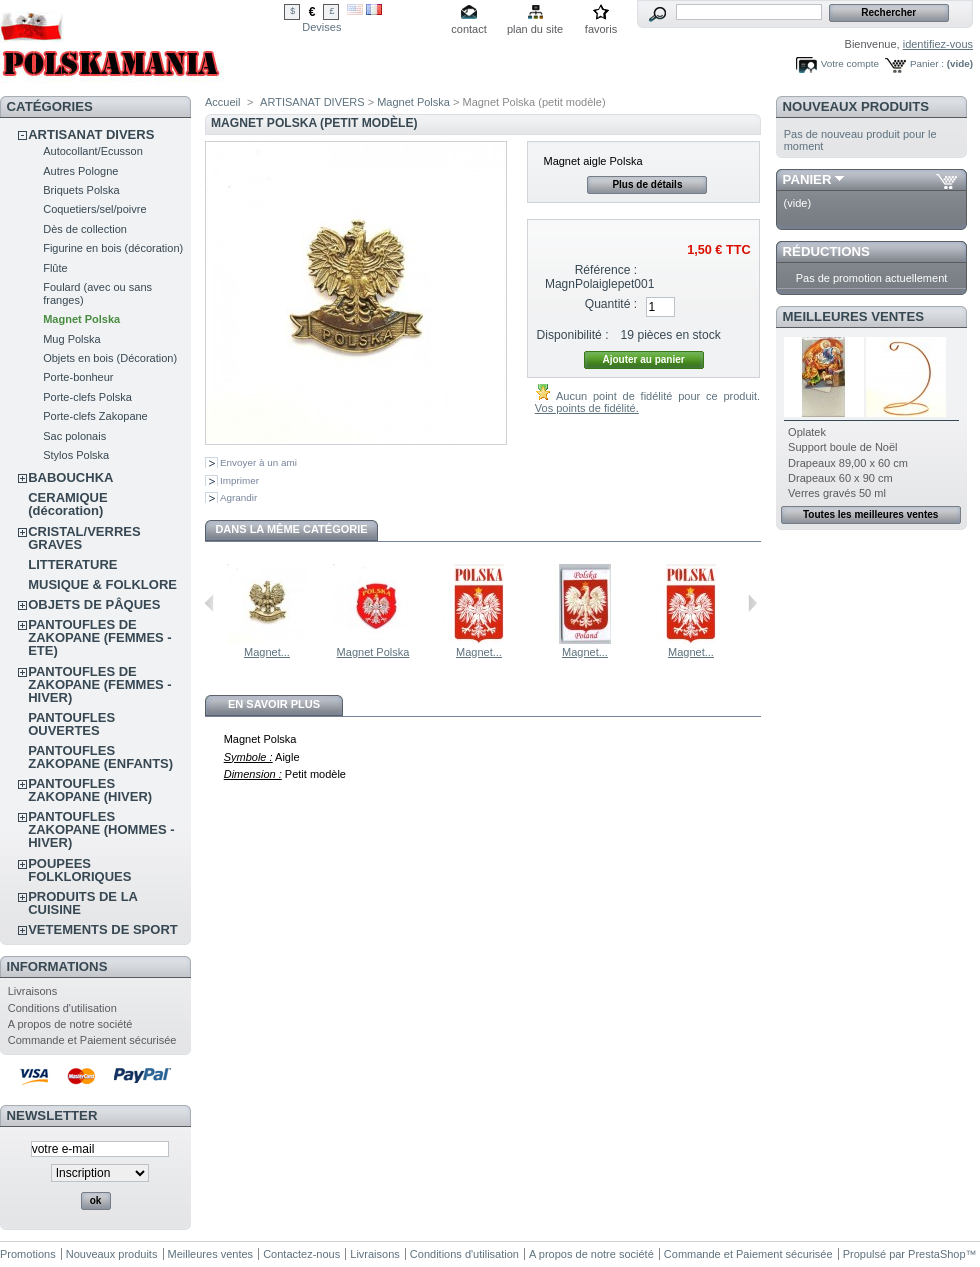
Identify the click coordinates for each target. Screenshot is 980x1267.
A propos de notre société (70, 1024)
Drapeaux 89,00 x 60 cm (848, 463)
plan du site (535, 29)
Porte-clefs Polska (87, 397)
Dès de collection (85, 229)
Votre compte (850, 63)
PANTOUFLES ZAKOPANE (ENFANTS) (100, 757)
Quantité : (611, 304)
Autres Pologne (80, 171)
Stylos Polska (76, 455)
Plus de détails (647, 184)
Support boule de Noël (842, 447)
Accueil (222, 102)
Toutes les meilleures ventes (870, 514)
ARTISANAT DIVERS (91, 134)
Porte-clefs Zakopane (95, 416)
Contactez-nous (301, 1254)
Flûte (55, 268)
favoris (601, 29)
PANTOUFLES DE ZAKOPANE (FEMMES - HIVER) (99, 684)
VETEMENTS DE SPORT (103, 929)
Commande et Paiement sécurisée (92, 1040)
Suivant (752, 603)
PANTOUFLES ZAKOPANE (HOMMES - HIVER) (101, 829)
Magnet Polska (81, 319)
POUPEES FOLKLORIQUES (79, 870)
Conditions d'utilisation (62, 1008)
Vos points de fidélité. (587, 408)
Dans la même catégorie (291, 529)
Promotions (28, 1254)
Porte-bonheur (78, 377)
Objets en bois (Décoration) (110, 358)
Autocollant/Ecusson (93, 151)
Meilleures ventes (853, 316)
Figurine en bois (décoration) (113, 248)
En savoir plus (274, 704)
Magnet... (267, 652)
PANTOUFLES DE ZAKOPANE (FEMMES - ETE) (99, 637)
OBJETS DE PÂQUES (94, 604)
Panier (807, 179)
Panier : (927, 63)
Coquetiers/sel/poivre (94, 209)
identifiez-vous (938, 44)
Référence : (606, 270)
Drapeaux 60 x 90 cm (840, 478)
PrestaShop (936, 1254)
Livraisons (33, 991)
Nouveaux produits (856, 106)
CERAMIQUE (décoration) (67, 504)
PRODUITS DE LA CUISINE (82, 903)
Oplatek (807, 432)
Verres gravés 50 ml (837, 493)
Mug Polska (71, 339)
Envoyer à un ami (258, 462)
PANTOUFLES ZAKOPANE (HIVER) (90, 790)
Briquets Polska (81, 190)
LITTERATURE (72, 564)
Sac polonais (74, 436)
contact (468, 29)
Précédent (209, 603)
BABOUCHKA (70, 477)
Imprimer (239, 480)
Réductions (826, 251)
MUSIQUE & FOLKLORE (102, 584)
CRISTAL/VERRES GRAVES (84, 538)
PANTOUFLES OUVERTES (71, 724)
